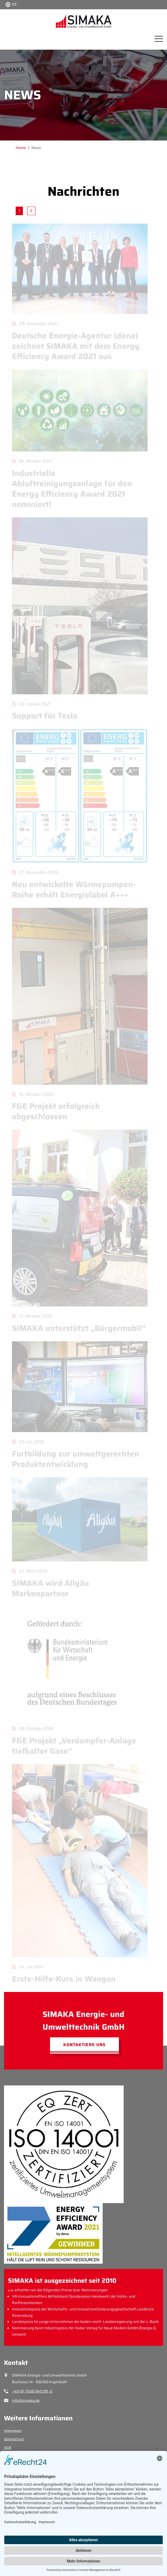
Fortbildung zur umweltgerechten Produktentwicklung (73, 1458)
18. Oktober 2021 (30, 461)
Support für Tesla (43, 715)
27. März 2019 (28, 1571)
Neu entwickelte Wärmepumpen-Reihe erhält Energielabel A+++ (72, 889)
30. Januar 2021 (29, 704)
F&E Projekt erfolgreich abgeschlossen (54, 1111)
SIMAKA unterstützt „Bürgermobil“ (77, 1328)
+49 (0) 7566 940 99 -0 (32, 2391)
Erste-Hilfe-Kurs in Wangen (62, 1979)
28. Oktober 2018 (31, 1728)
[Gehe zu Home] (23, 148)
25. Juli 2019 (26, 1441)
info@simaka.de (26, 2400)
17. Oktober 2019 (30, 1316)
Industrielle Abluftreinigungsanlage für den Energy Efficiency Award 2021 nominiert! (70, 488)
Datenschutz (14, 2439)
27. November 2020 (33, 872)
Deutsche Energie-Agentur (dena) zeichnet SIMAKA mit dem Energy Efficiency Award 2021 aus (74, 346)
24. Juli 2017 (26, 1967)
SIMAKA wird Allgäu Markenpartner (48, 1588)
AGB (7, 2447)
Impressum (13, 2430)
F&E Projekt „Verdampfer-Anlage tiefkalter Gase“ (72, 1745)
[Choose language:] (11, 4)
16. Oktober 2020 (31, 1094)
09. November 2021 (33, 323)
